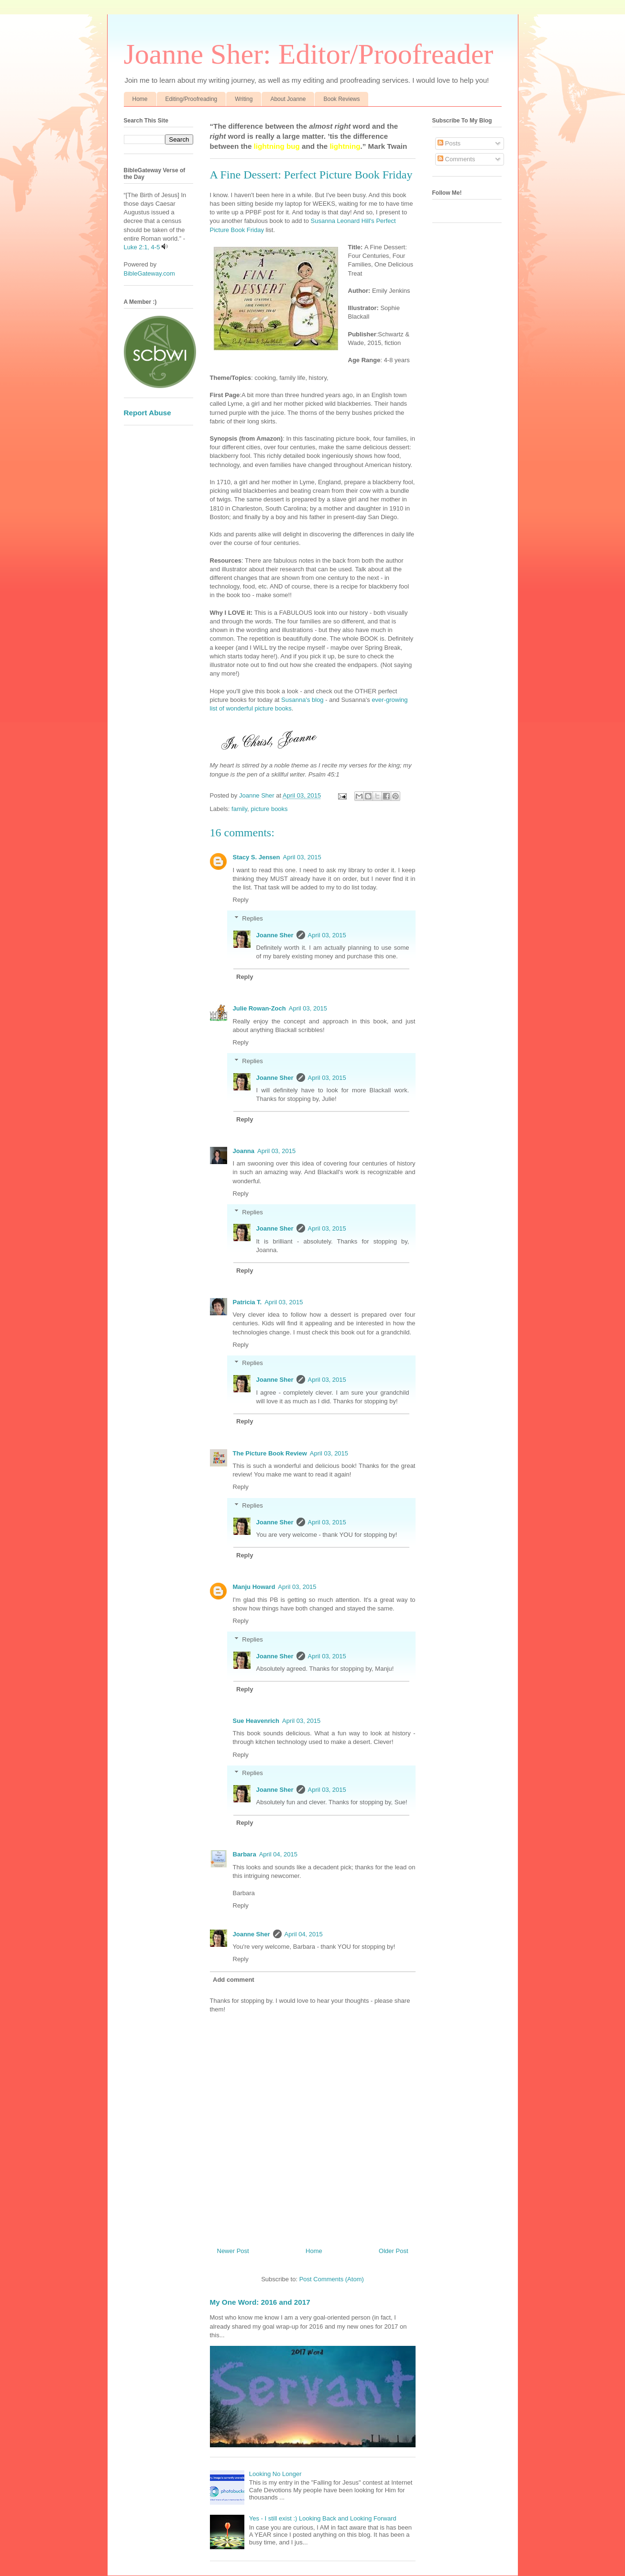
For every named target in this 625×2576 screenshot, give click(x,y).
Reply (241, 899)
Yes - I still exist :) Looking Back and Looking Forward (322, 2518)
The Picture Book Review (270, 1453)
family (239, 808)
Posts (449, 143)
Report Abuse (147, 413)
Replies (252, 918)
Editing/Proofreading (191, 99)
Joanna (244, 1151)
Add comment (233, 1979)
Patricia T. (247, 1302)
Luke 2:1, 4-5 (142, 247)
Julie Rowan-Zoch (259, 1008)
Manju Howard (254, 1586)
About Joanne (288, 99)
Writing (243, 99)
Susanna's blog (302, 699)
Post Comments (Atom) (331, 2279)
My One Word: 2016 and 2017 (260, 2302)
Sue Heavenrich (256, 1720)
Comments (456, 159)
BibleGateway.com (149, 273)
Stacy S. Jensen (256, 857)
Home (140, 99)
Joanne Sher (275, 935)
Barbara (244, 1854)
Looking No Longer (275, 2473)
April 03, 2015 (302, 857)
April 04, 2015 (278, 1854)
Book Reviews (341, 99)
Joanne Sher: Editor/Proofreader (308, 54)
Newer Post (233, 2250)
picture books (269, 808)
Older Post (393, 2250)
